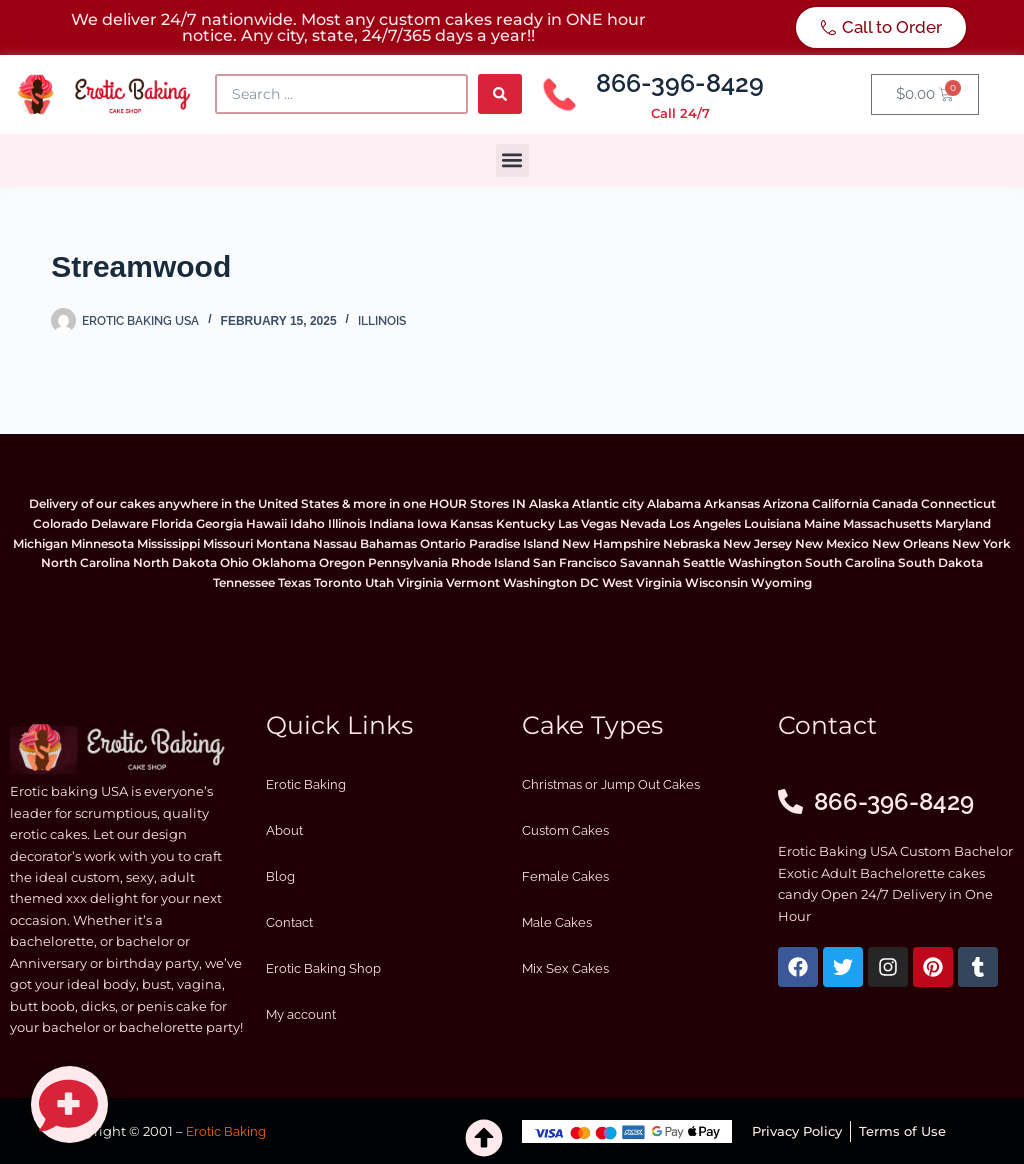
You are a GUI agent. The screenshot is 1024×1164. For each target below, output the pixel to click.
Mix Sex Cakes (565, 968)
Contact (289, 922)
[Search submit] (500, 94)
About (284, 830)
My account (301, 1014)
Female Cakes (565, 876)
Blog (280, 876)
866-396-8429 (680, 83)
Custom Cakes (565, 830)
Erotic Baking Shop (323, 968)
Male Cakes (557, 922)
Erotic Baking (306, 784)
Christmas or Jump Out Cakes (611, 784)
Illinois (382, 321)
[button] (512, 160)
